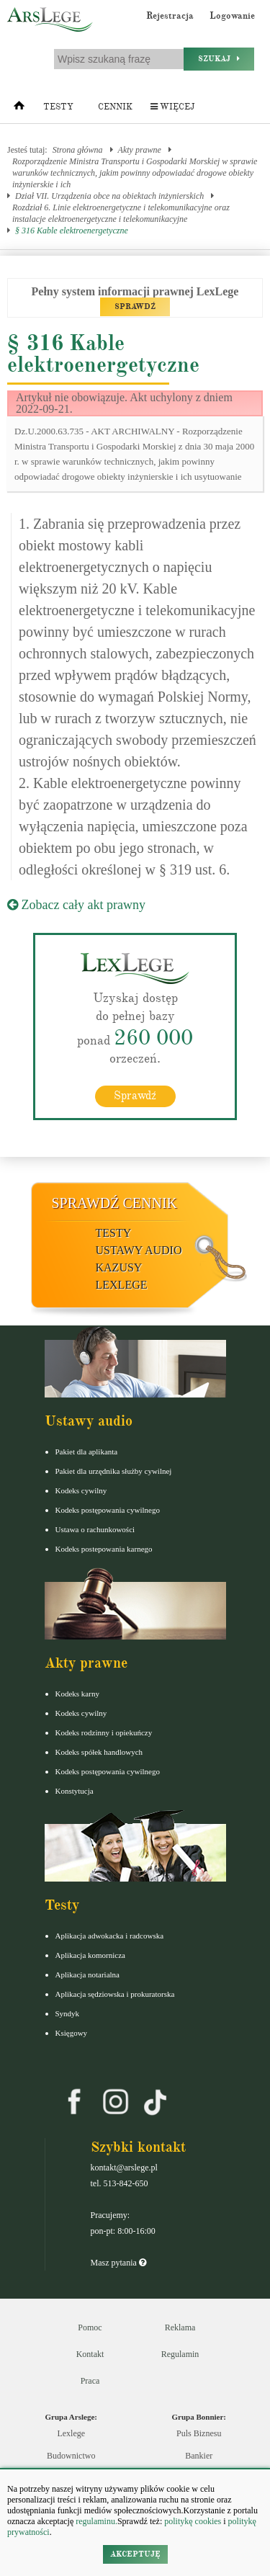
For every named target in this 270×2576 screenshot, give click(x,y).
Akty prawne (139, 150)
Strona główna (78, 150)
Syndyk (67, 2013)
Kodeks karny (77, 1693)
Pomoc (90, 2327)
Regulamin (180, 2354)
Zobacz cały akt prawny (76, 905)
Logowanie (232, 16)
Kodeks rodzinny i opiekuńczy (104, 1732)
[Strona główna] (19, 109)
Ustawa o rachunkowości (95, 1529)
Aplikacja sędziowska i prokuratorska (115, 1994)
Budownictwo (71, 2456)
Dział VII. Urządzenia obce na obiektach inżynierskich (109, 196)
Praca (90, 2381)
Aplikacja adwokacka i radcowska (109, 1935)
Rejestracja (170, 16)
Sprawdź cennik (115, 1203)
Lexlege (71, 2433)
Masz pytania (118, 2263)
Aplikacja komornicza (90, 1955)
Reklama (180, 2327)
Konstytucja (74, 1790)
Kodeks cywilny (81, 1490)
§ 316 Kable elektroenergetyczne (71, 230)
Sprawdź (135, 1095)
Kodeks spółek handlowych (99, 1752)
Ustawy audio (139, 1250)
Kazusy (119, 1267)
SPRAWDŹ (135, 306)
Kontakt (90, 2354)
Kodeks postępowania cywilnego (107, 1510)
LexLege (122, 1285)
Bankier (198, 2456)
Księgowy (71, 2033)
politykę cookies (192, 2521)
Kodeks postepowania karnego (104, 1548)
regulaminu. (95, 2521)
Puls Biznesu (198, 2433)
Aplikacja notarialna (87, 1974)
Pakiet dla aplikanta (86, 1451)
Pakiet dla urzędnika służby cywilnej (113, 1471)
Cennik (115, 107)
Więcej (172, 107)
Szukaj (219, 58)
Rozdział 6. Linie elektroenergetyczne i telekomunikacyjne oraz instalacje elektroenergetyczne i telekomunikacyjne (121, 213)
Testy (58, 107)
